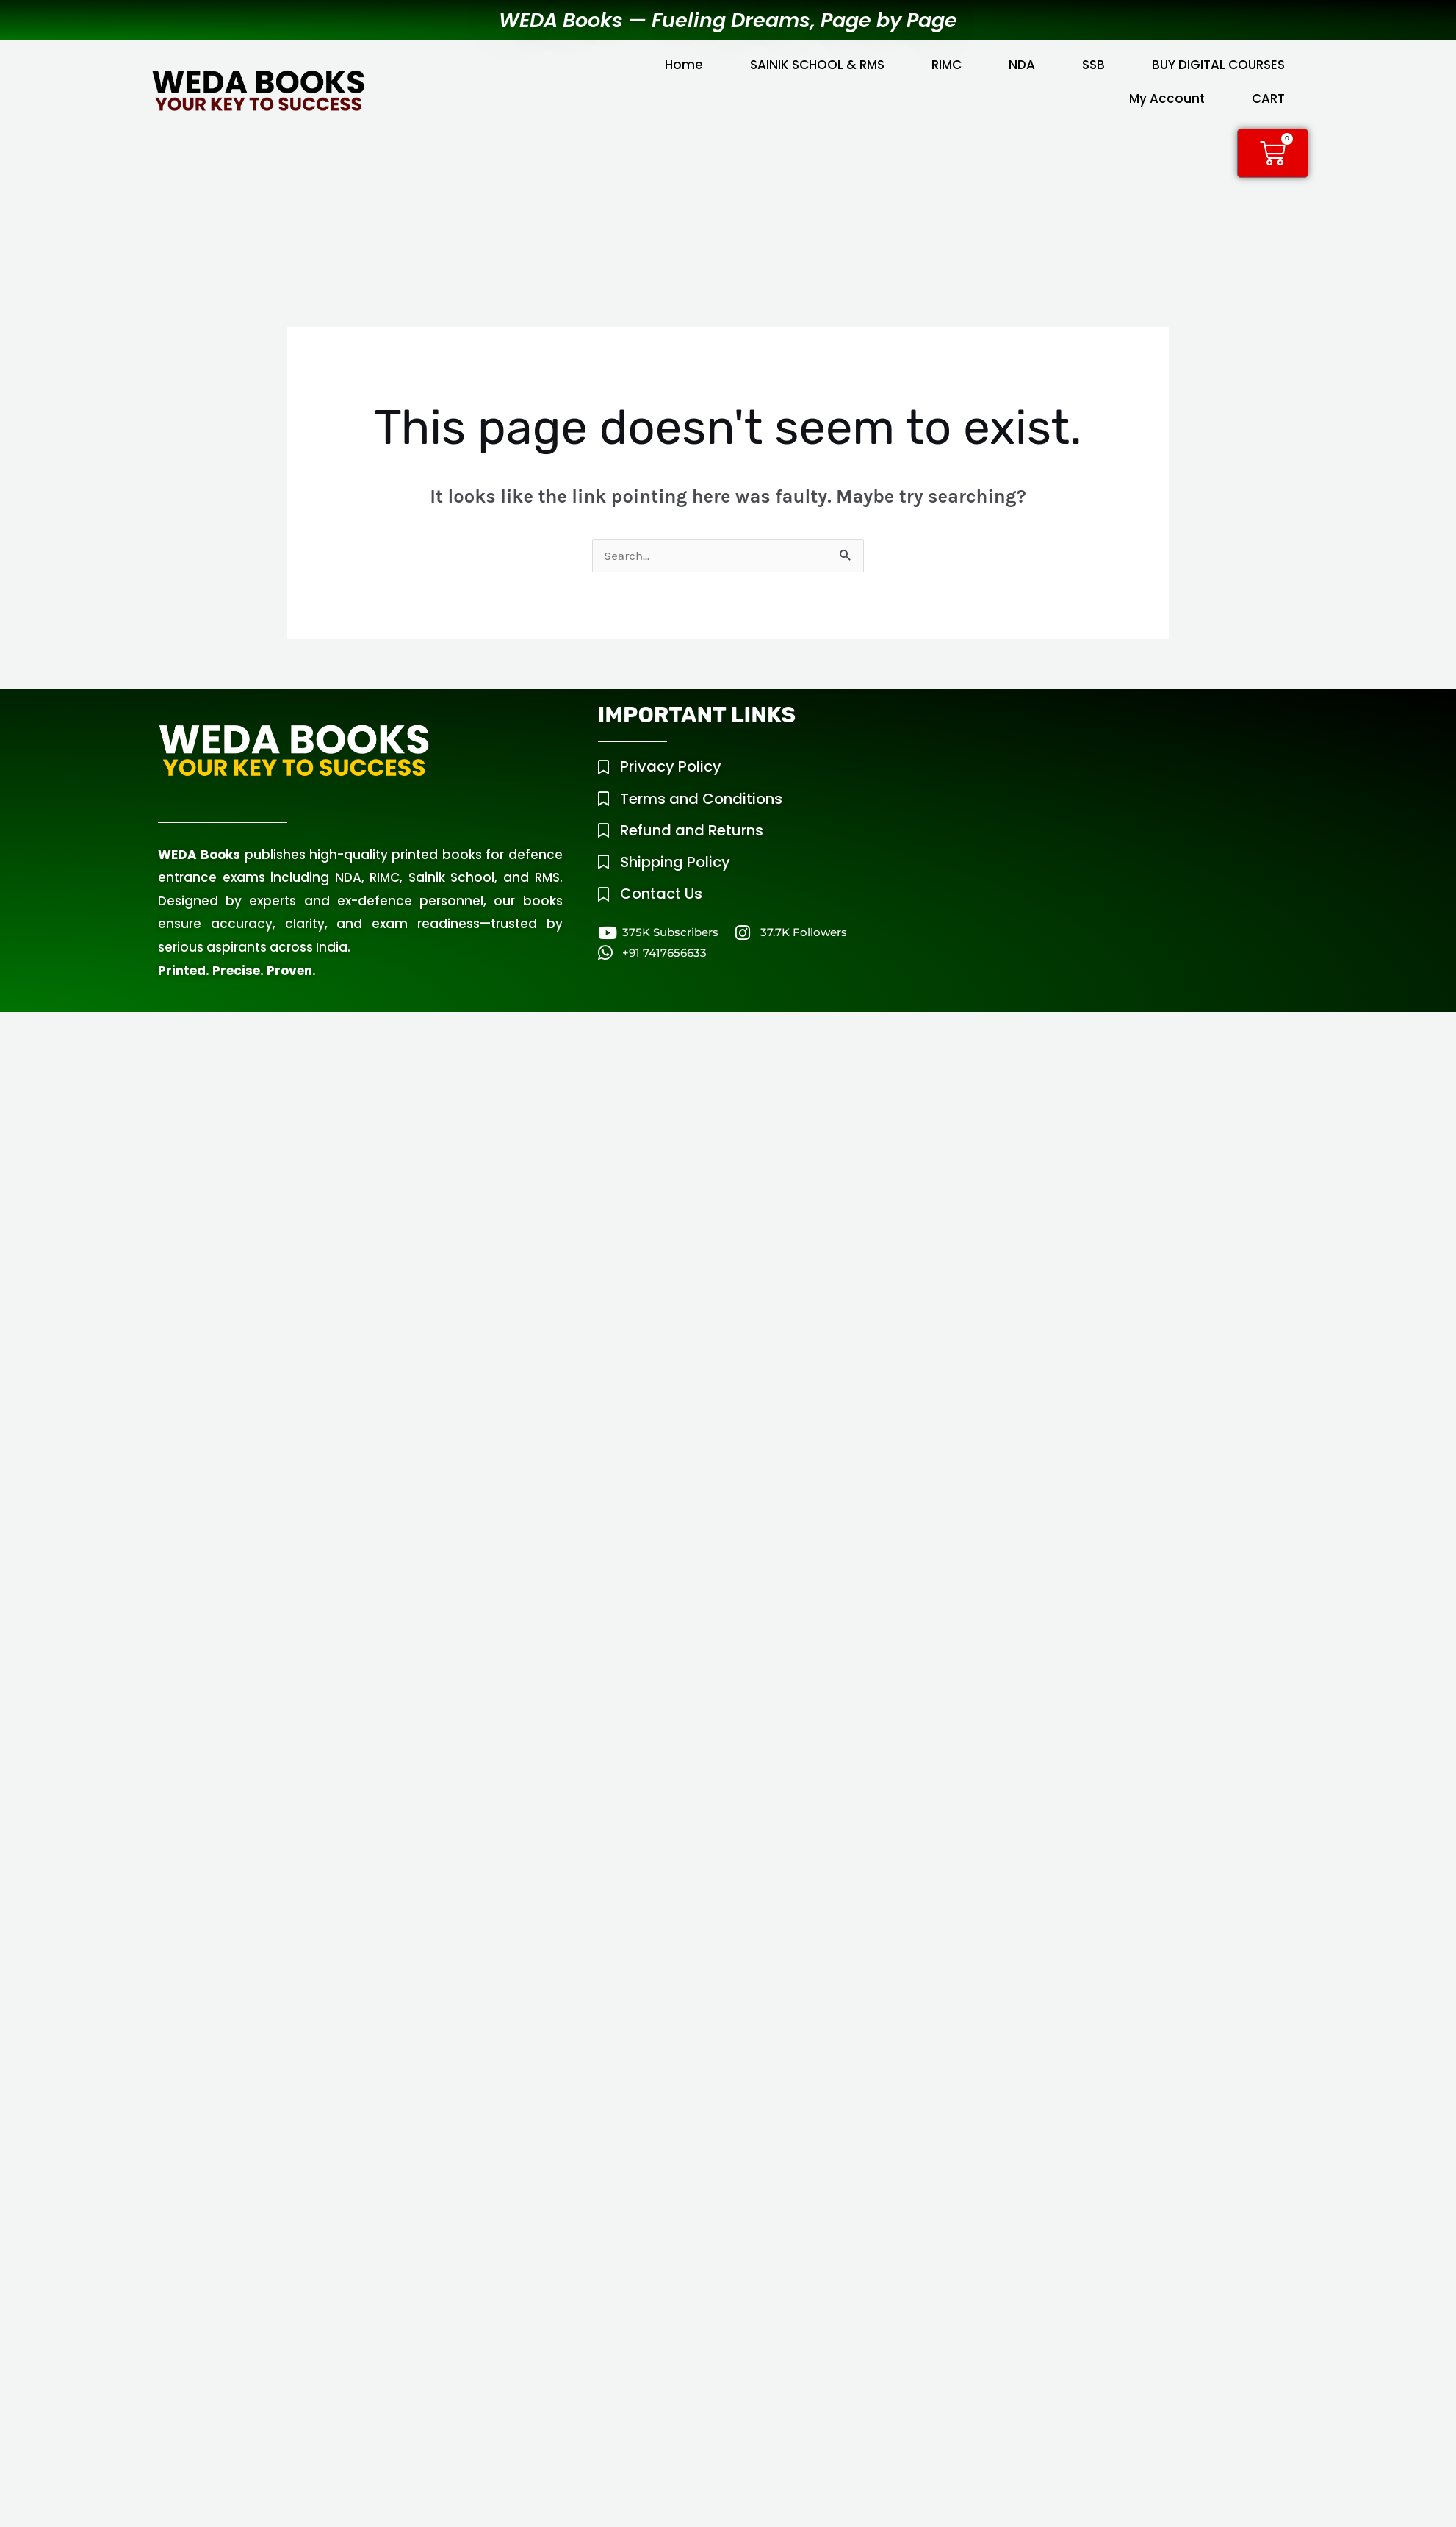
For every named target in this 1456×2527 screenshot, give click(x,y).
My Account (1167, 98)
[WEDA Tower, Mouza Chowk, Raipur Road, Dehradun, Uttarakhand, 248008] (1115, 807)
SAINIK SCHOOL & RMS (817, 64)
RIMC (946, 64)
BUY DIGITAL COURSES (1218, 64)
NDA (1022, 64)
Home (684, 64)
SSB (1093, 64)
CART (1268, 98)
